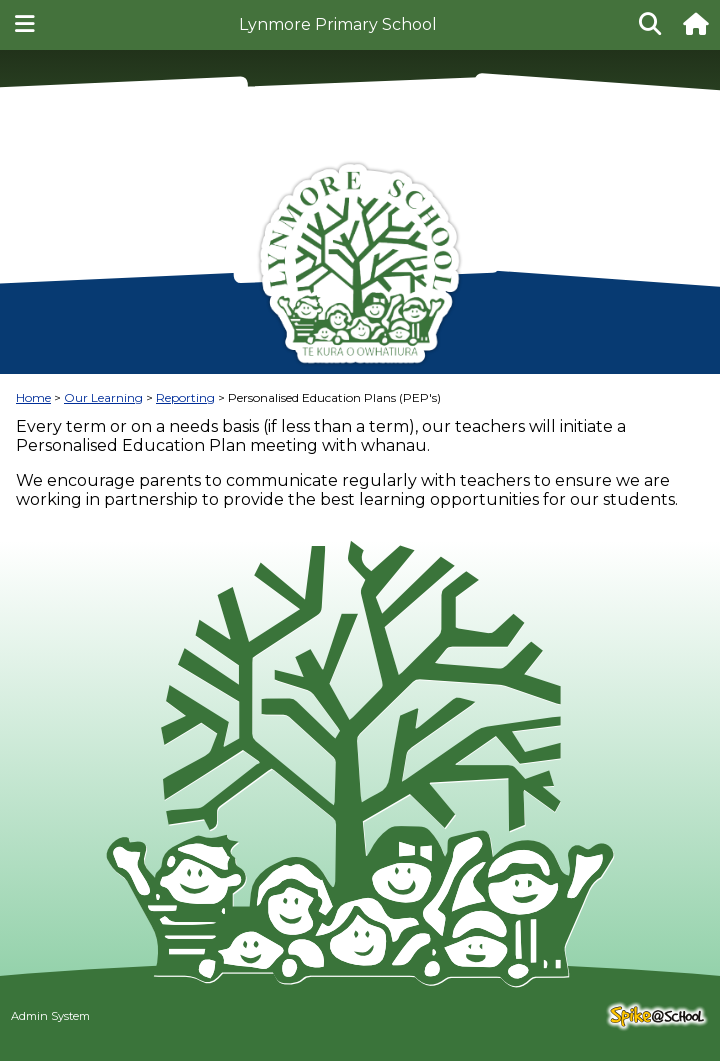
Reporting (185, 397)
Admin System (50, 1016)
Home (33, 397)
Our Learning (103, 397)
